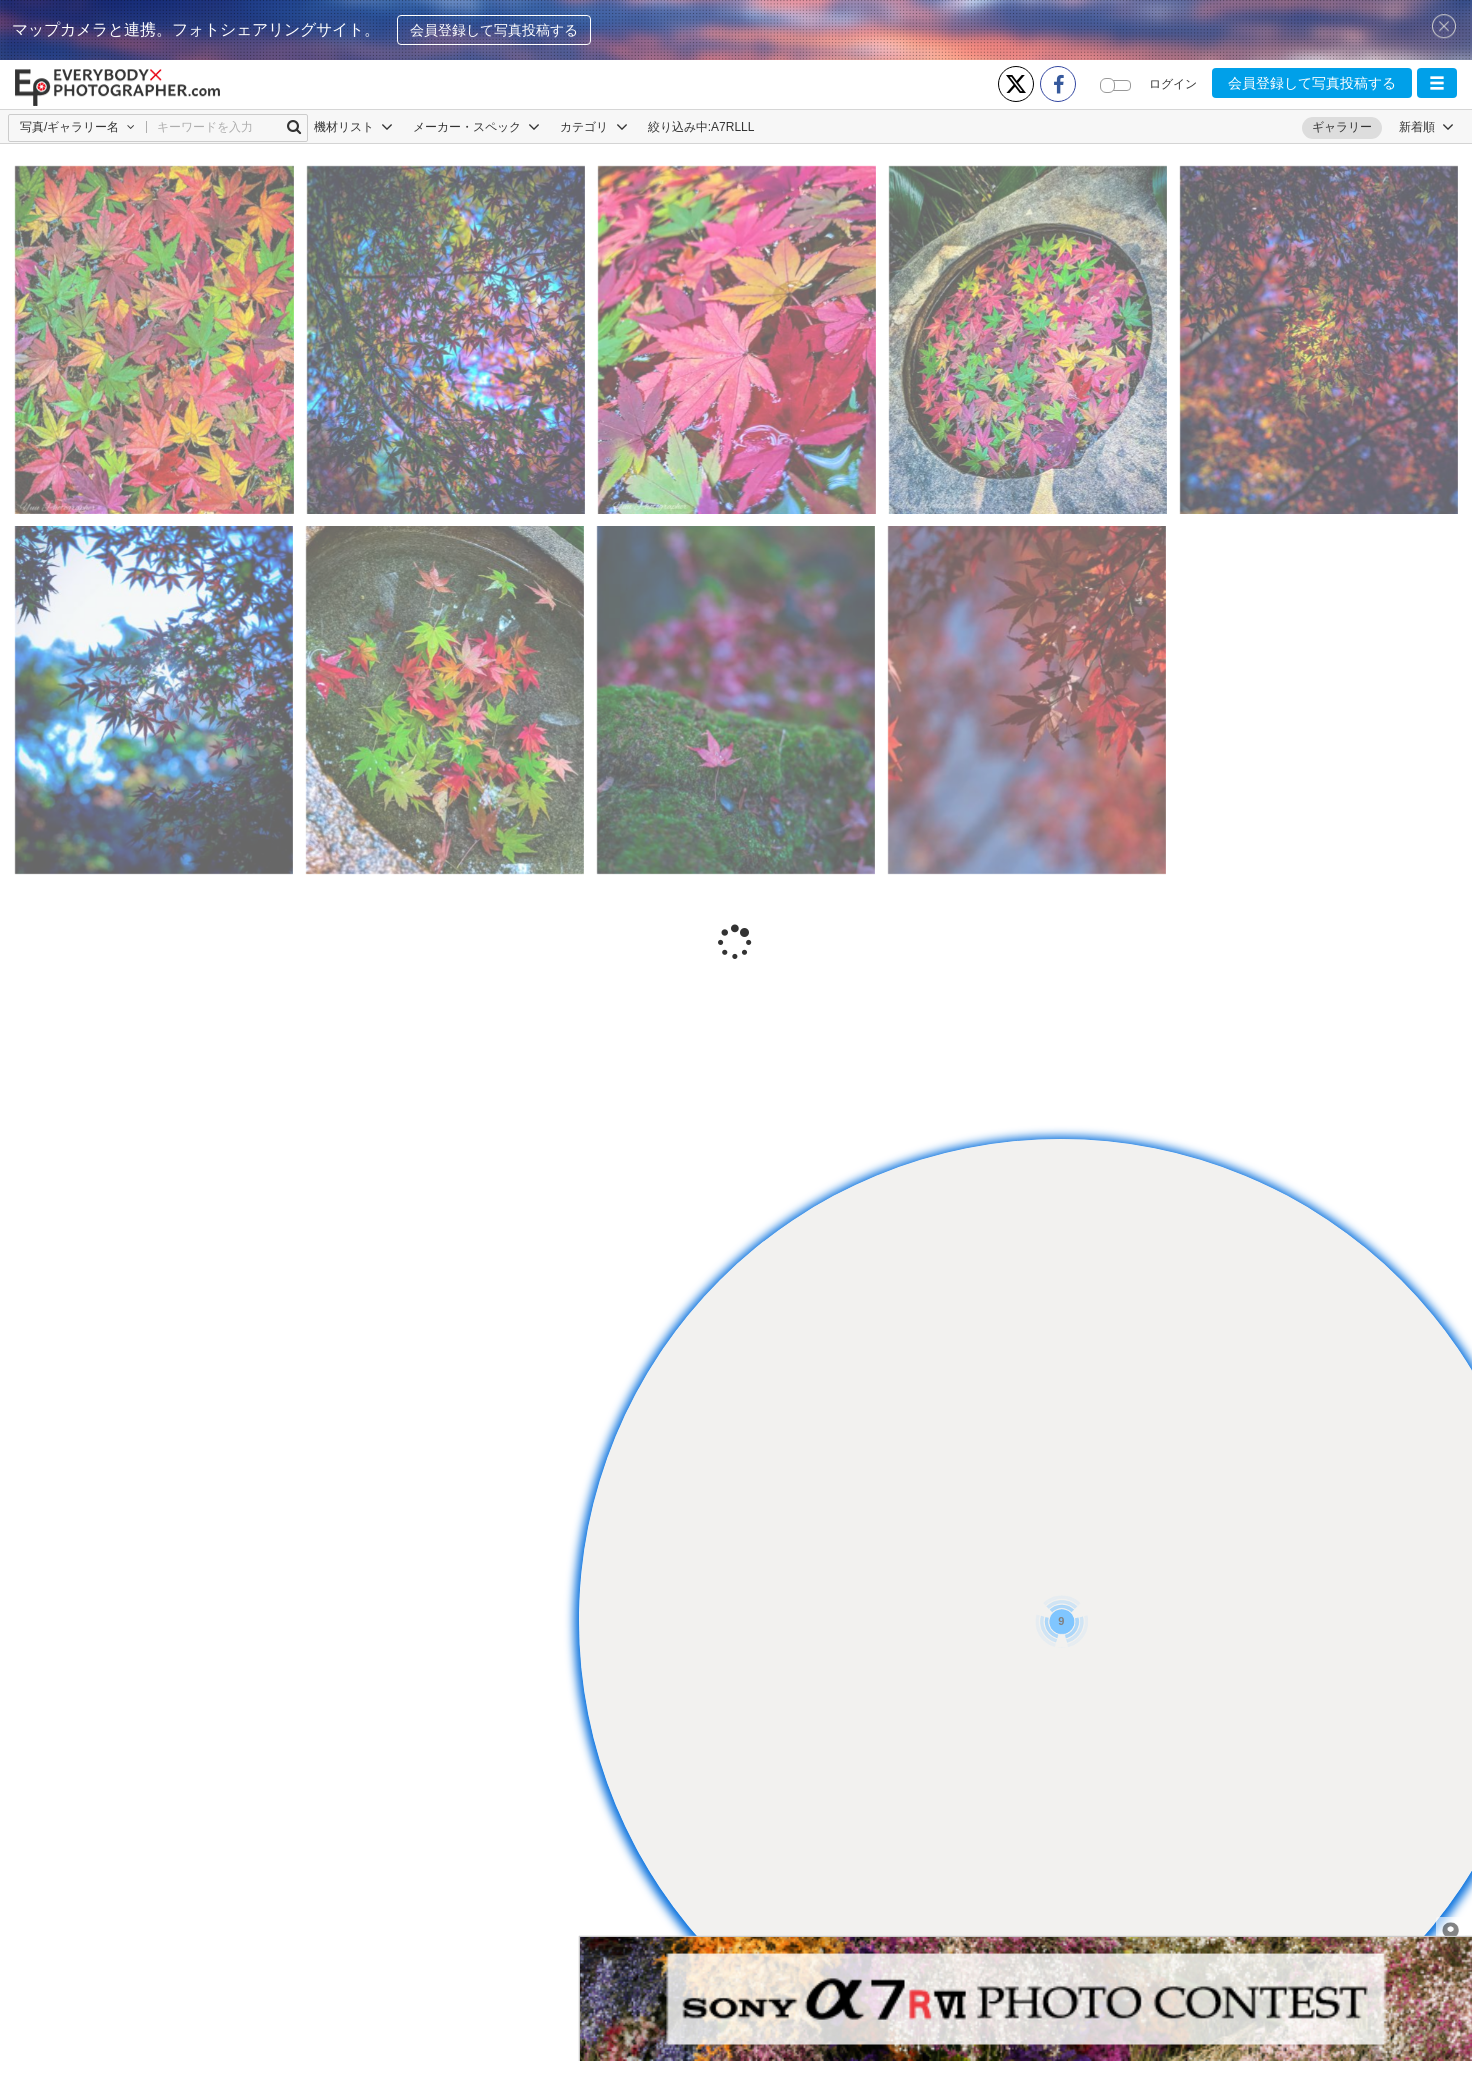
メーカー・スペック (476, 127)
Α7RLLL (732, 127)
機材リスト (353, 127)
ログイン (1173, 84)
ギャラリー (1342, 127)
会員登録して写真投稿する (494, 30)
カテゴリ (593, 127)
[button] (1437, 83)
